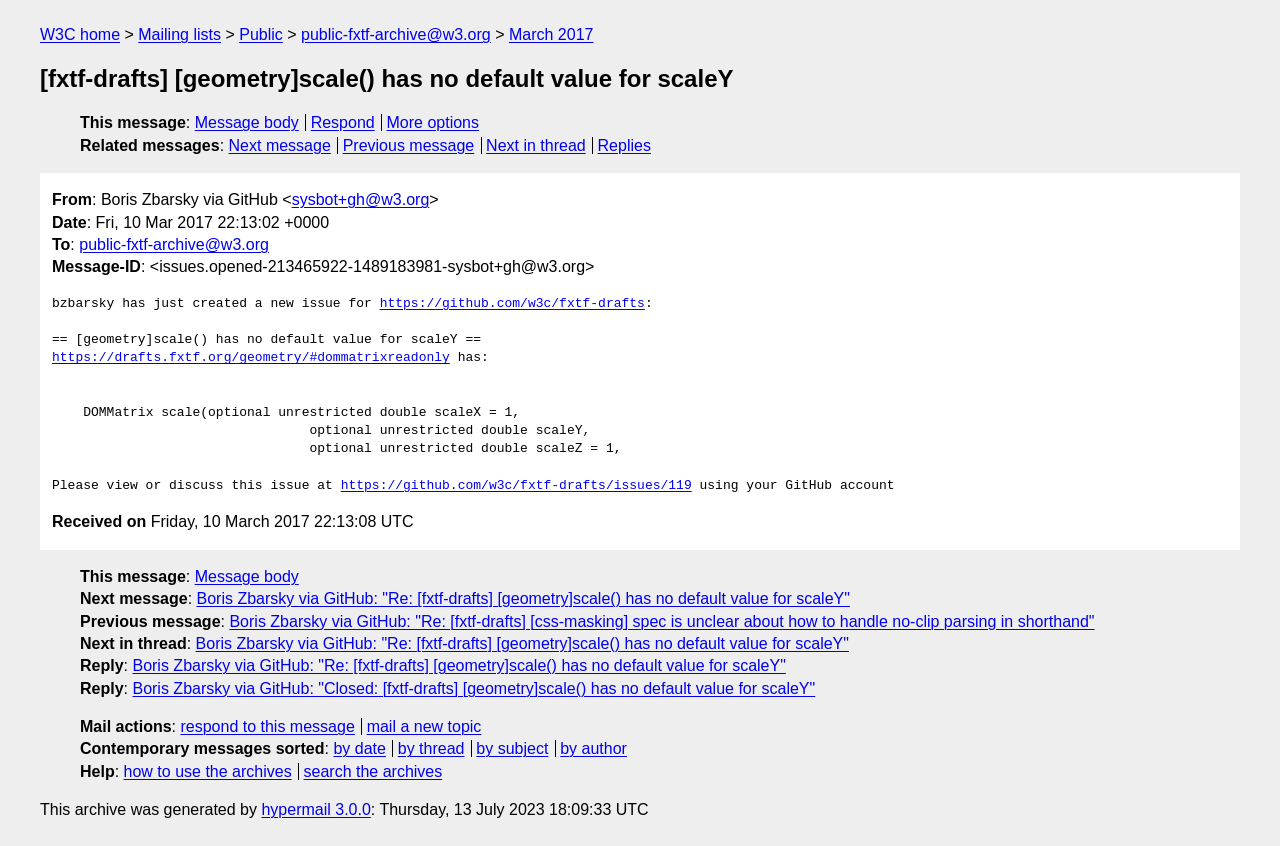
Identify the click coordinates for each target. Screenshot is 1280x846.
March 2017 (551, 34)
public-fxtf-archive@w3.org (396, 34)
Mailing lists (179, 34)
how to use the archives (208, 771)
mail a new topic (424, 726)
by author (593, 748)
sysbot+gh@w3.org (361, 199)
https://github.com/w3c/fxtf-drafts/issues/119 (516, 486)
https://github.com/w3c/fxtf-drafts (512, 304)
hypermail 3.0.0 (315, 809)
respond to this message (267, 726)
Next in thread (536, 145)
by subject (512, 748)
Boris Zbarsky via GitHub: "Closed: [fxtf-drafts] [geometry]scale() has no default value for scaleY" (473, 688)
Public (261, 34)
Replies (624, 145)
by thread (431, 748)
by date (359, 748)
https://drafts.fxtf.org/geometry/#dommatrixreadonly (251, 358)
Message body (247, 122)
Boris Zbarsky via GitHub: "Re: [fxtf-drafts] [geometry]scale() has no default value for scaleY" (523, 598)
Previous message (409, 145)
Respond (343, 122)
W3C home (80, 34)
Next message (280, 145)
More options (433, 122)
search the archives (373, 771)
